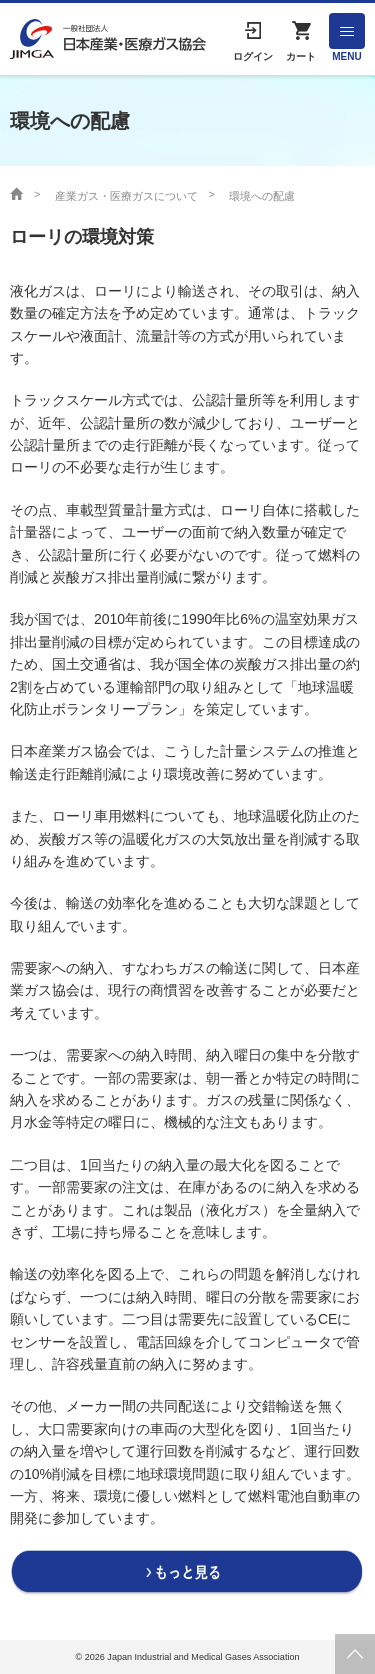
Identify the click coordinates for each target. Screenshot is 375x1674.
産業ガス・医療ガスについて (126, 196)
